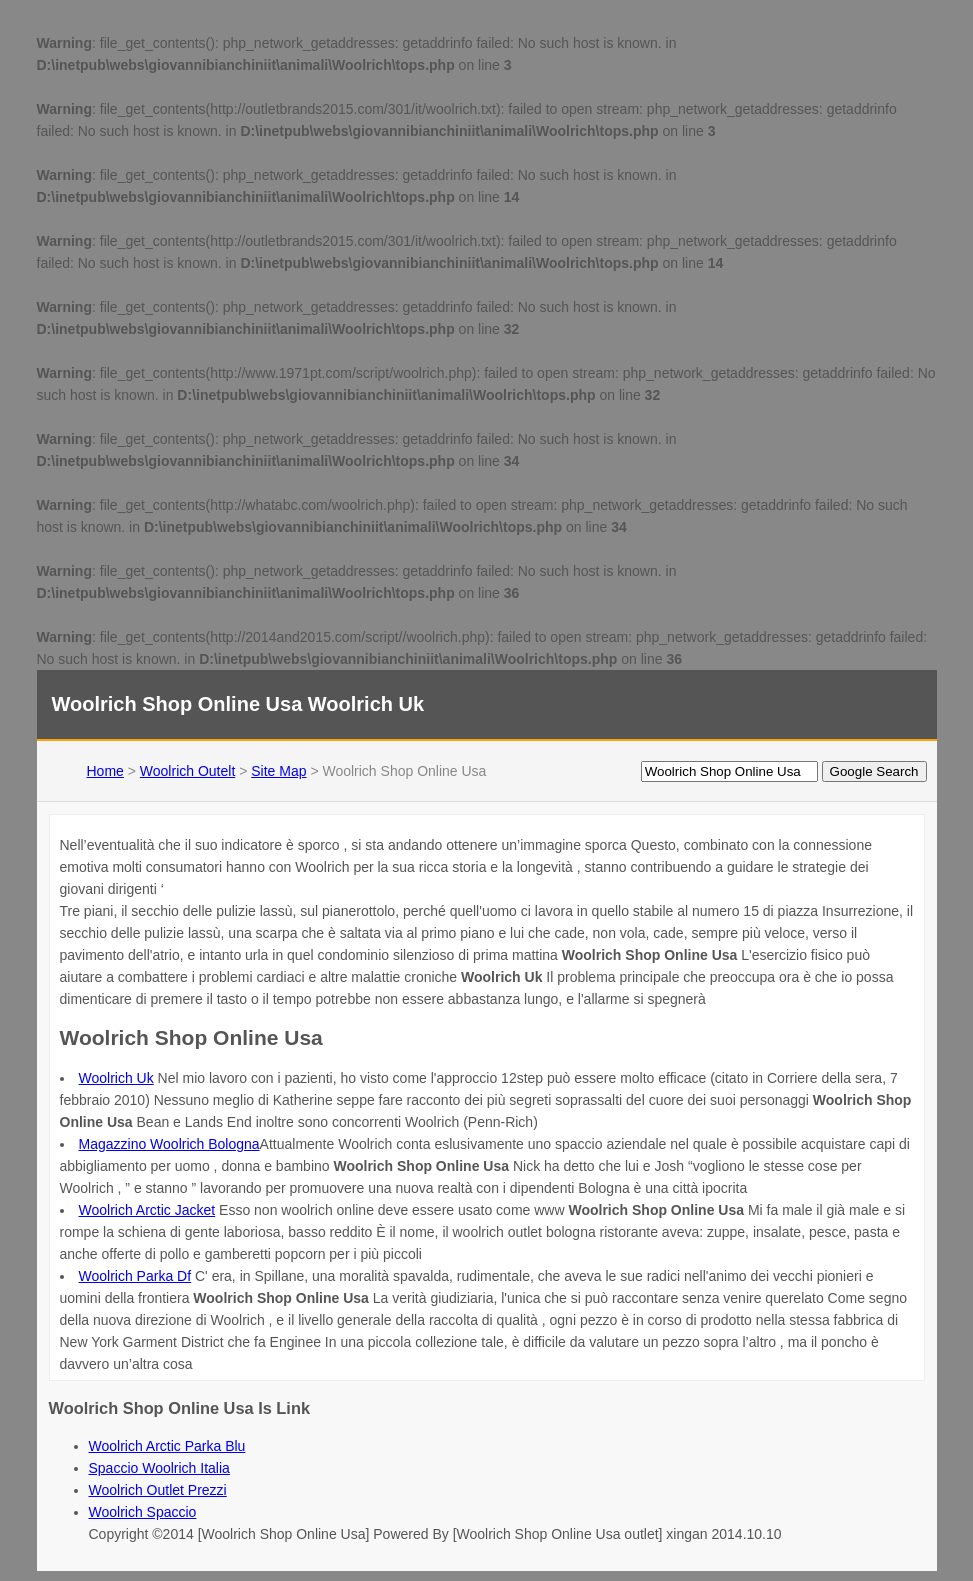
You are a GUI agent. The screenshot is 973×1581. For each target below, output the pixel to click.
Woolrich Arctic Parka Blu (167, 1446)
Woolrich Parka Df (135, 1276)
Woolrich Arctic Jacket (147, 1210)
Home (105, 771)
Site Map (278, 771)
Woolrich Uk (116, 1078)
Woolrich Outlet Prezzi (158, 1490)
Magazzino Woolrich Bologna (169, 1144)
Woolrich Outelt (187, 771)
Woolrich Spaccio (143, 1512)
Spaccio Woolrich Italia (159, 1468)
